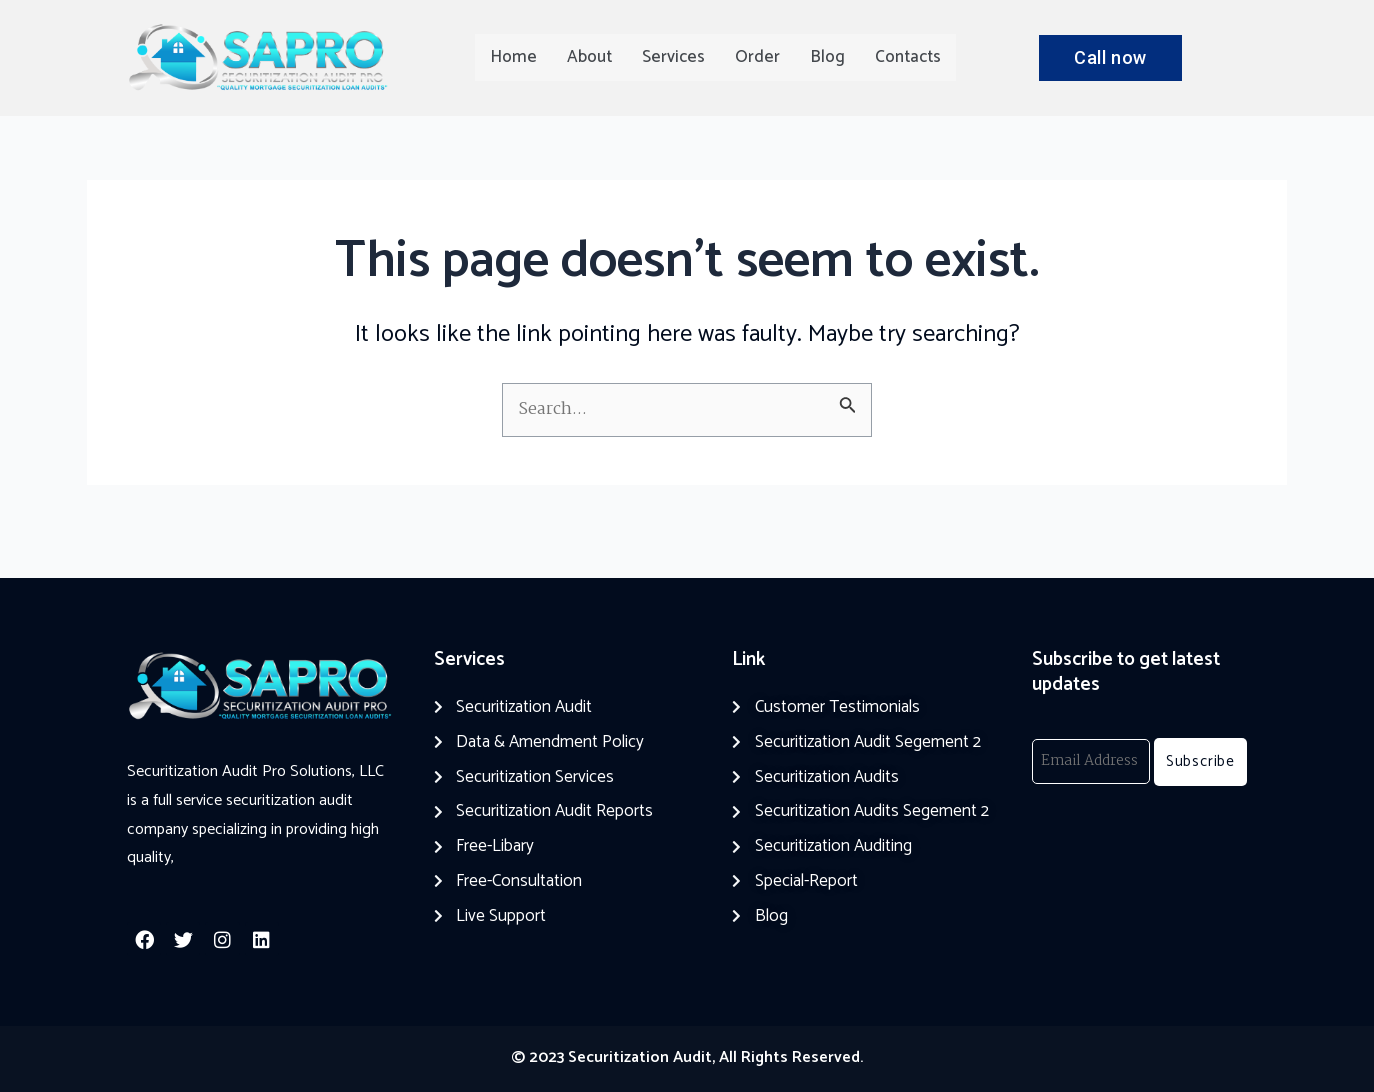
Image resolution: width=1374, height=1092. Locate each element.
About (589, 57)
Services (673, 57)
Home (513, 57)
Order (757, 57)
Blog (827, 57)
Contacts (908, 57)
